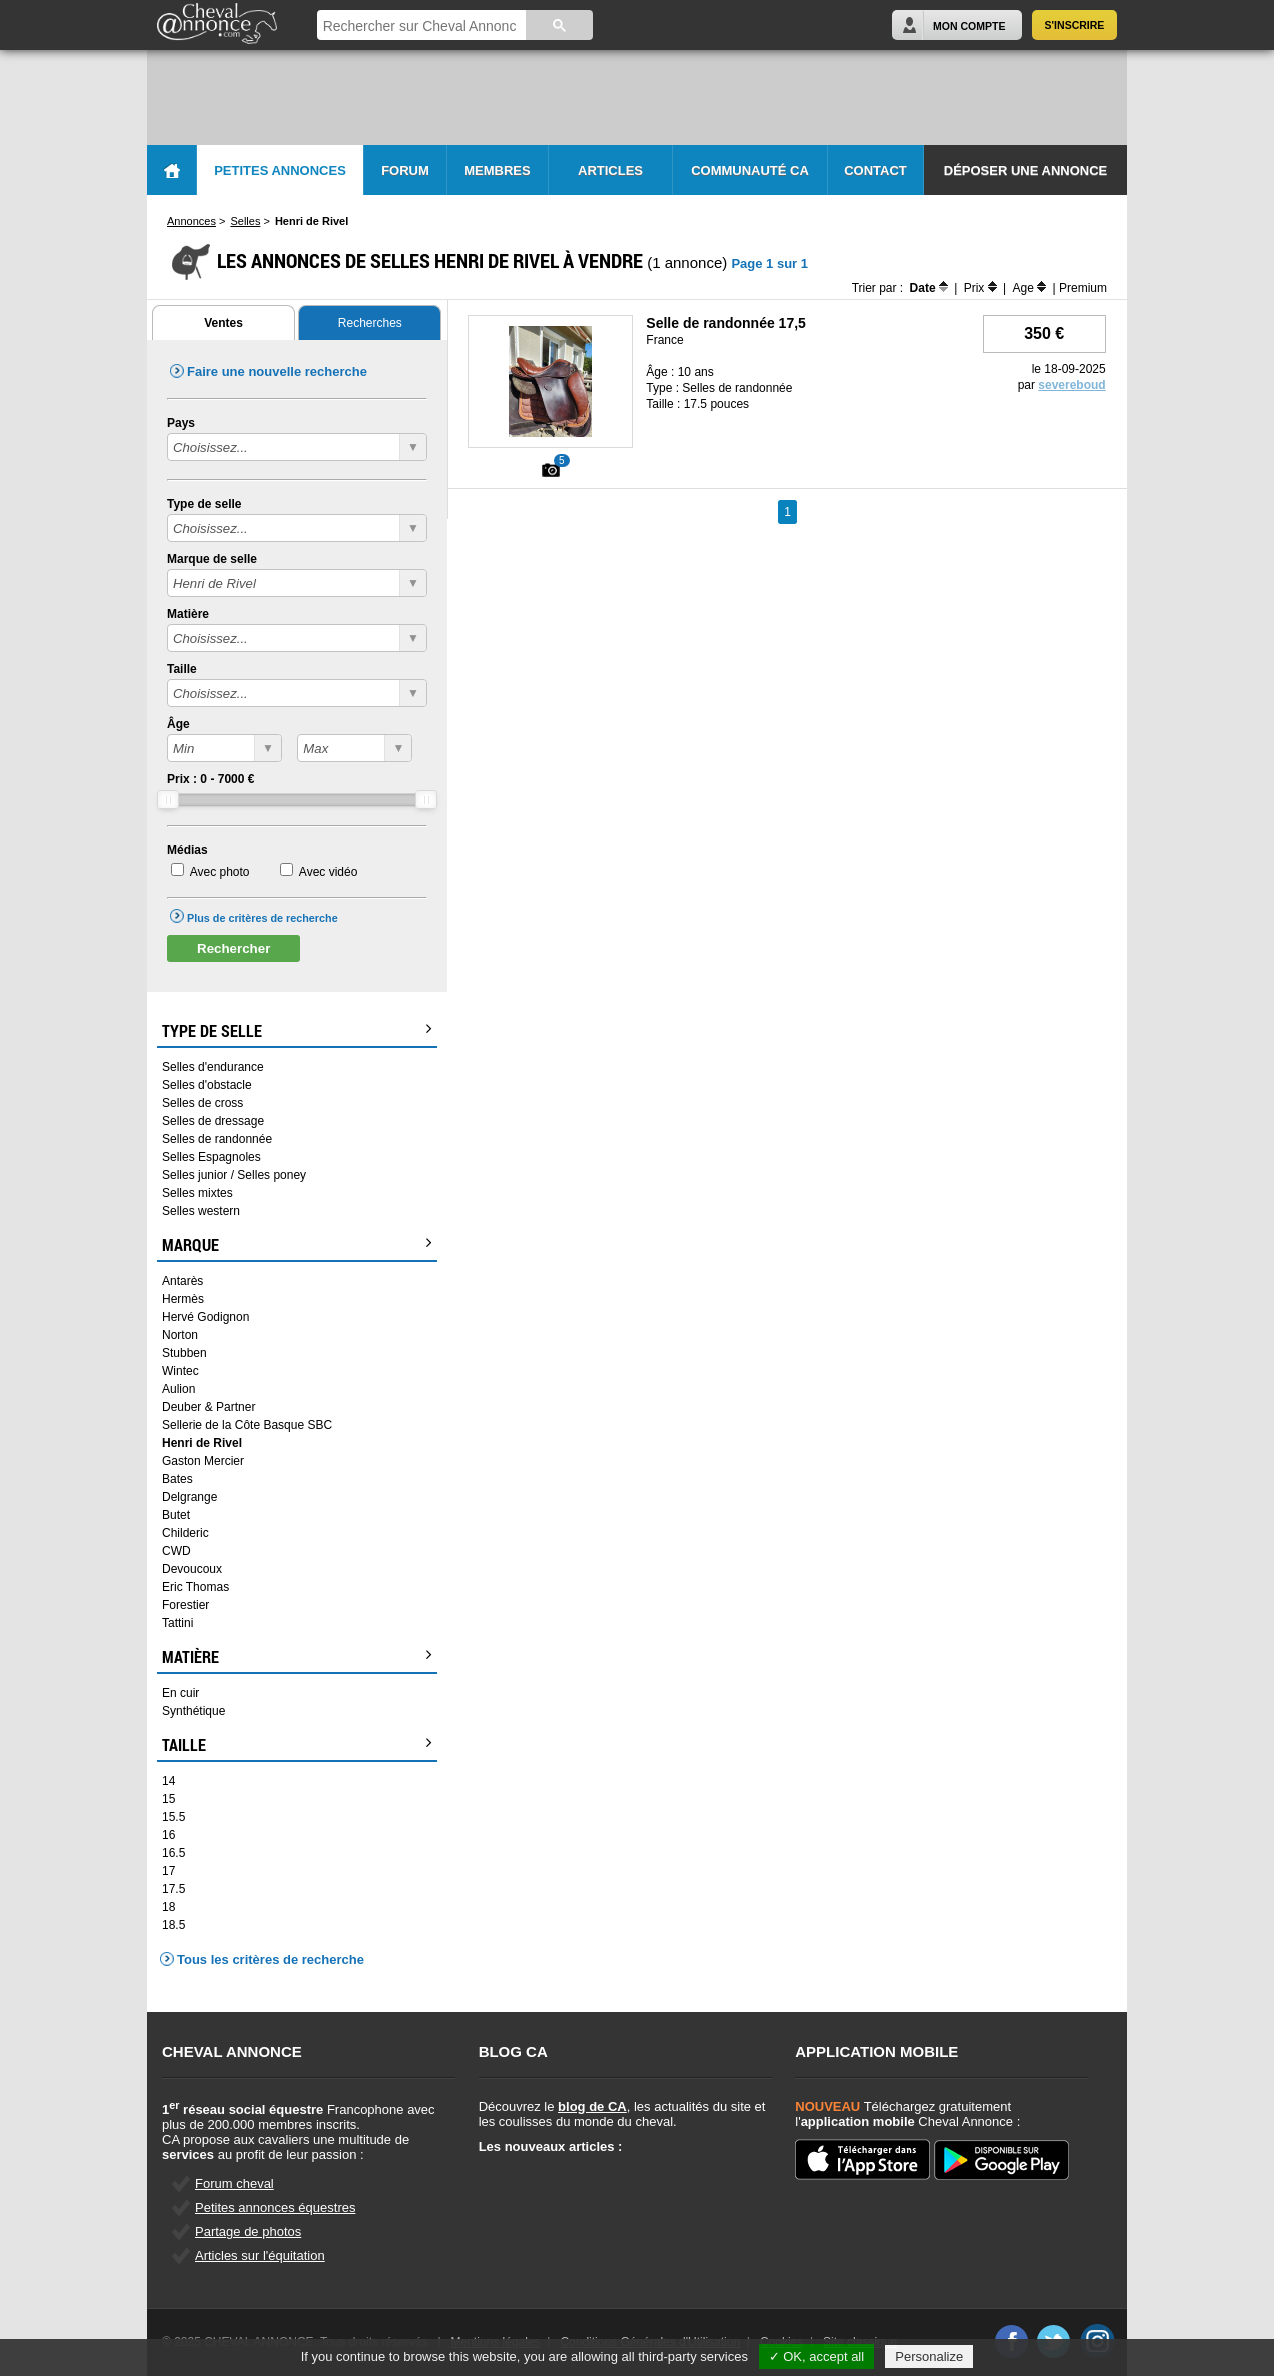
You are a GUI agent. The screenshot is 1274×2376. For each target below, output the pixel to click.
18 (168, 1907)
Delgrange (189, 1497)
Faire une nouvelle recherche (277, 371)
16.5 (173, 1853)
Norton (180, 1335)
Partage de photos (248, 2231)
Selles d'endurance (213, 1067)
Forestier (185, 1605)
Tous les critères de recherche (270, 1959)
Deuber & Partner (208, 1407)
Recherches (370, 323)
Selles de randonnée (217, 1139)
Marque (297, 1245)
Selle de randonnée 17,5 (726, 323)
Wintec (180, 1371)
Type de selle (204, 504)
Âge (178, 724)
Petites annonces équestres (275, 2207)
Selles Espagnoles (211, 1157)
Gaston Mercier (203, 1461)
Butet (176, 1515)
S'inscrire (1075, 25)
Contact (875, 170)
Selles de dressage (213, 1121)
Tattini (177, 1623)
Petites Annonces (280, 170)
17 (168, 1871)
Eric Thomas (195, 1587)
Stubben (184, 1353)
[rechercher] (420, 26)
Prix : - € (210, 779)
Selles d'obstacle (207, 1085)
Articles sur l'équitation (260, 2255)
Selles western (201, 1211)
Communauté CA (750, 170)
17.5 (173, 1889)
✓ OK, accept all (817, 2356)
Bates (177, 1479)
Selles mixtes (197, 1193)
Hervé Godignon (205, 1317)
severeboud (1071, 385)
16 (168, 1835)
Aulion (178, 1389)
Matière (188, 614)
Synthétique (193, 1711)
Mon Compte (969, 26)
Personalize (929, 2356)
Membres (497, 170)
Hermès (183, 1299)
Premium (1083, 288)
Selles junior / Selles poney (234, 1175)
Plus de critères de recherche (262, 918)
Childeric (185, 1533)
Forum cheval (234, 2183)
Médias (187, 850)
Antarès (182, 1281)
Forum (405, 170)
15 (168, 1799)
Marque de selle (212, 559)
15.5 (173, 1817)
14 (168, 1781)
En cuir (180, 1693)
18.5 (173, 1925)
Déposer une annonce (1025, 170)
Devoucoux (192, 1569)
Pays (181, 423)
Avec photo (220, 872)
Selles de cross (202, 1103)
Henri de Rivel (202, 1443)
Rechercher (233, 948)
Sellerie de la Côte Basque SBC (247, 1425)
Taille (182, 669)
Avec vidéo (328, 872)
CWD (176, 1551)
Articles (610, 170)
